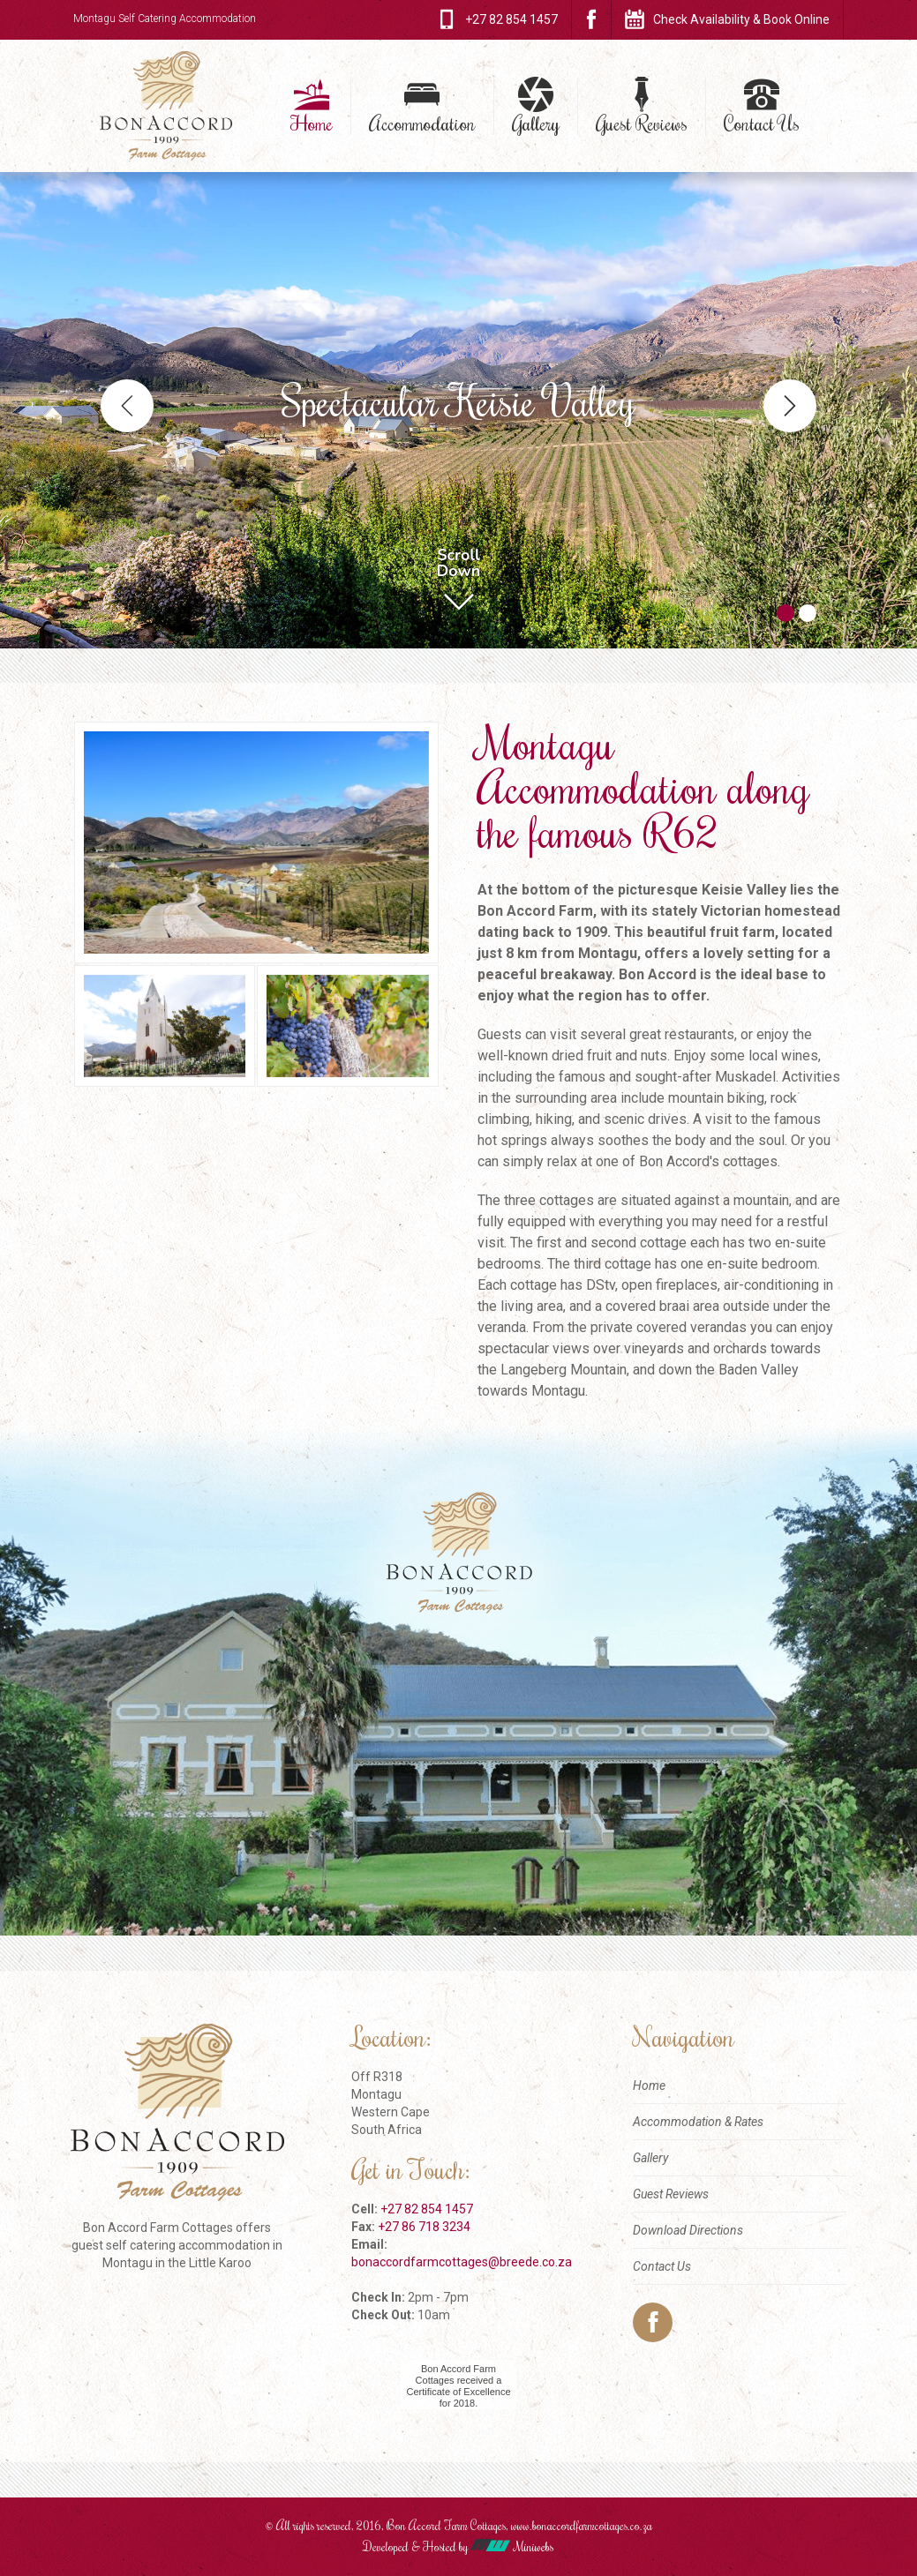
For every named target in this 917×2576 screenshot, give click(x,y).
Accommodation (422, 122)
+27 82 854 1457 (426, 2209)
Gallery (536, 122)
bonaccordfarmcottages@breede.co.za (461, 2262)
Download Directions (688, 2230)
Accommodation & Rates (698, 2122)
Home (311, 122)
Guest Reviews (642, 122)
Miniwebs (511, 2547)
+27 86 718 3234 (424, 2227)
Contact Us (762, 122)
